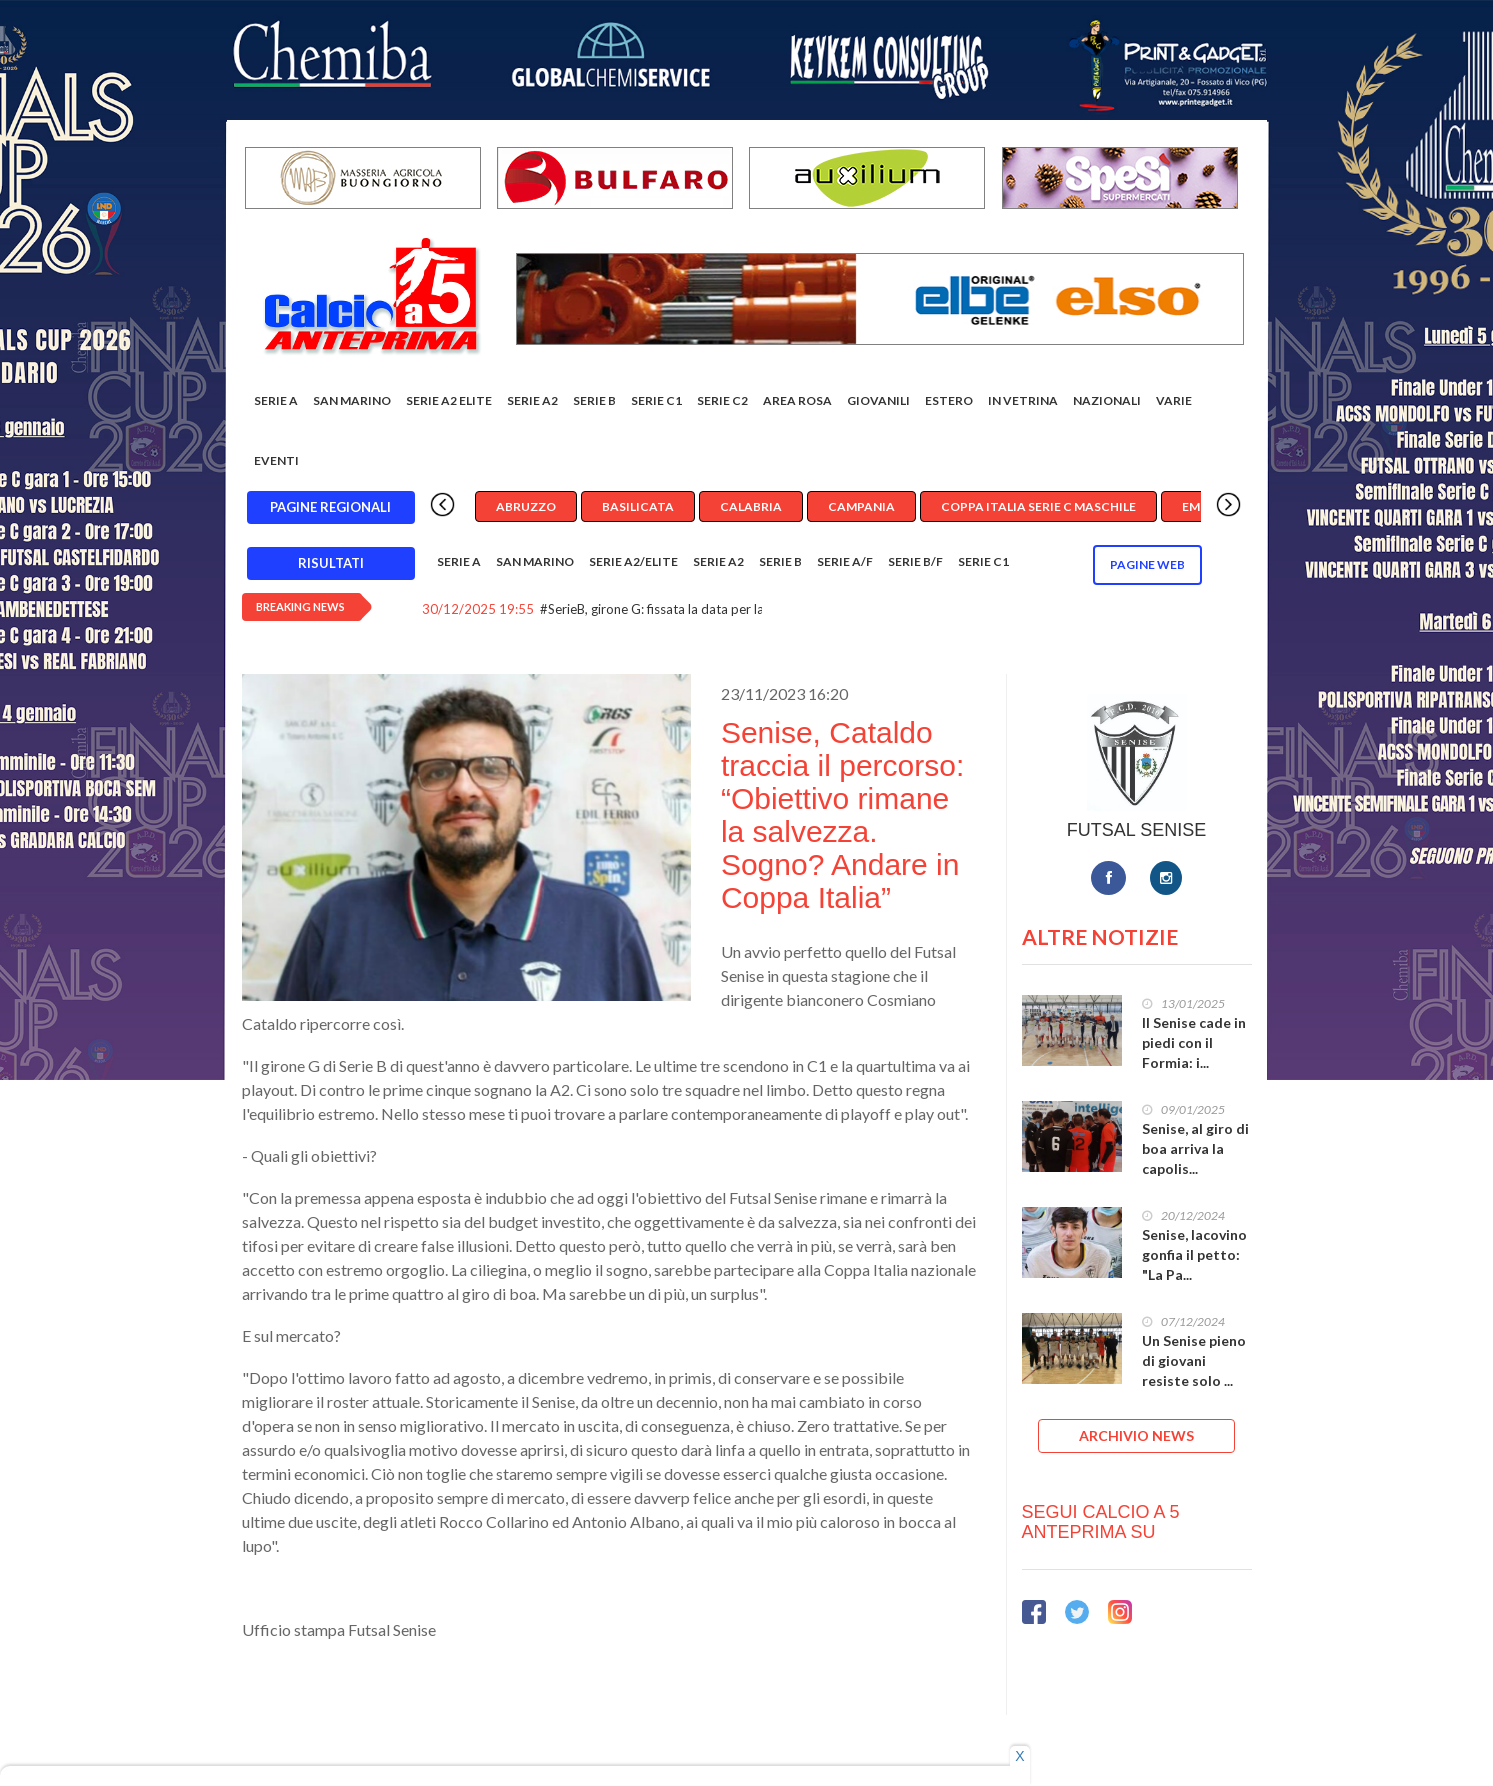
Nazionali (1107, 400)
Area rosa (797, 400)
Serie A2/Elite (633, 561)
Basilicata (638, 506)
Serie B (594, 400)
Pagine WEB (1147, 564)
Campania (861, 506)
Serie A (276, 400)
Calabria (751, 506)
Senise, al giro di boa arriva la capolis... (1195, 1148)
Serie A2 (532, 400)
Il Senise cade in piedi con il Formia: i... (1194, 1042)
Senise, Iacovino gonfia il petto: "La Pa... (1194, 1254)
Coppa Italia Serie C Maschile (1038, 506)
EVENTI (276, 460)
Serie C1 (656, 400)
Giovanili (878, 400)
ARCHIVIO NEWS (1136, 1435)
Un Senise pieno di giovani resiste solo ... (1194, 1360)
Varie (1174, 400)
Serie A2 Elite (449, 400)
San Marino (352, 400)
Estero (949, 400)
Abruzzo (526, 506)
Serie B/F (915, 561)
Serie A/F (845, 561)
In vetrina (1023, 400)
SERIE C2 (722, 400)
